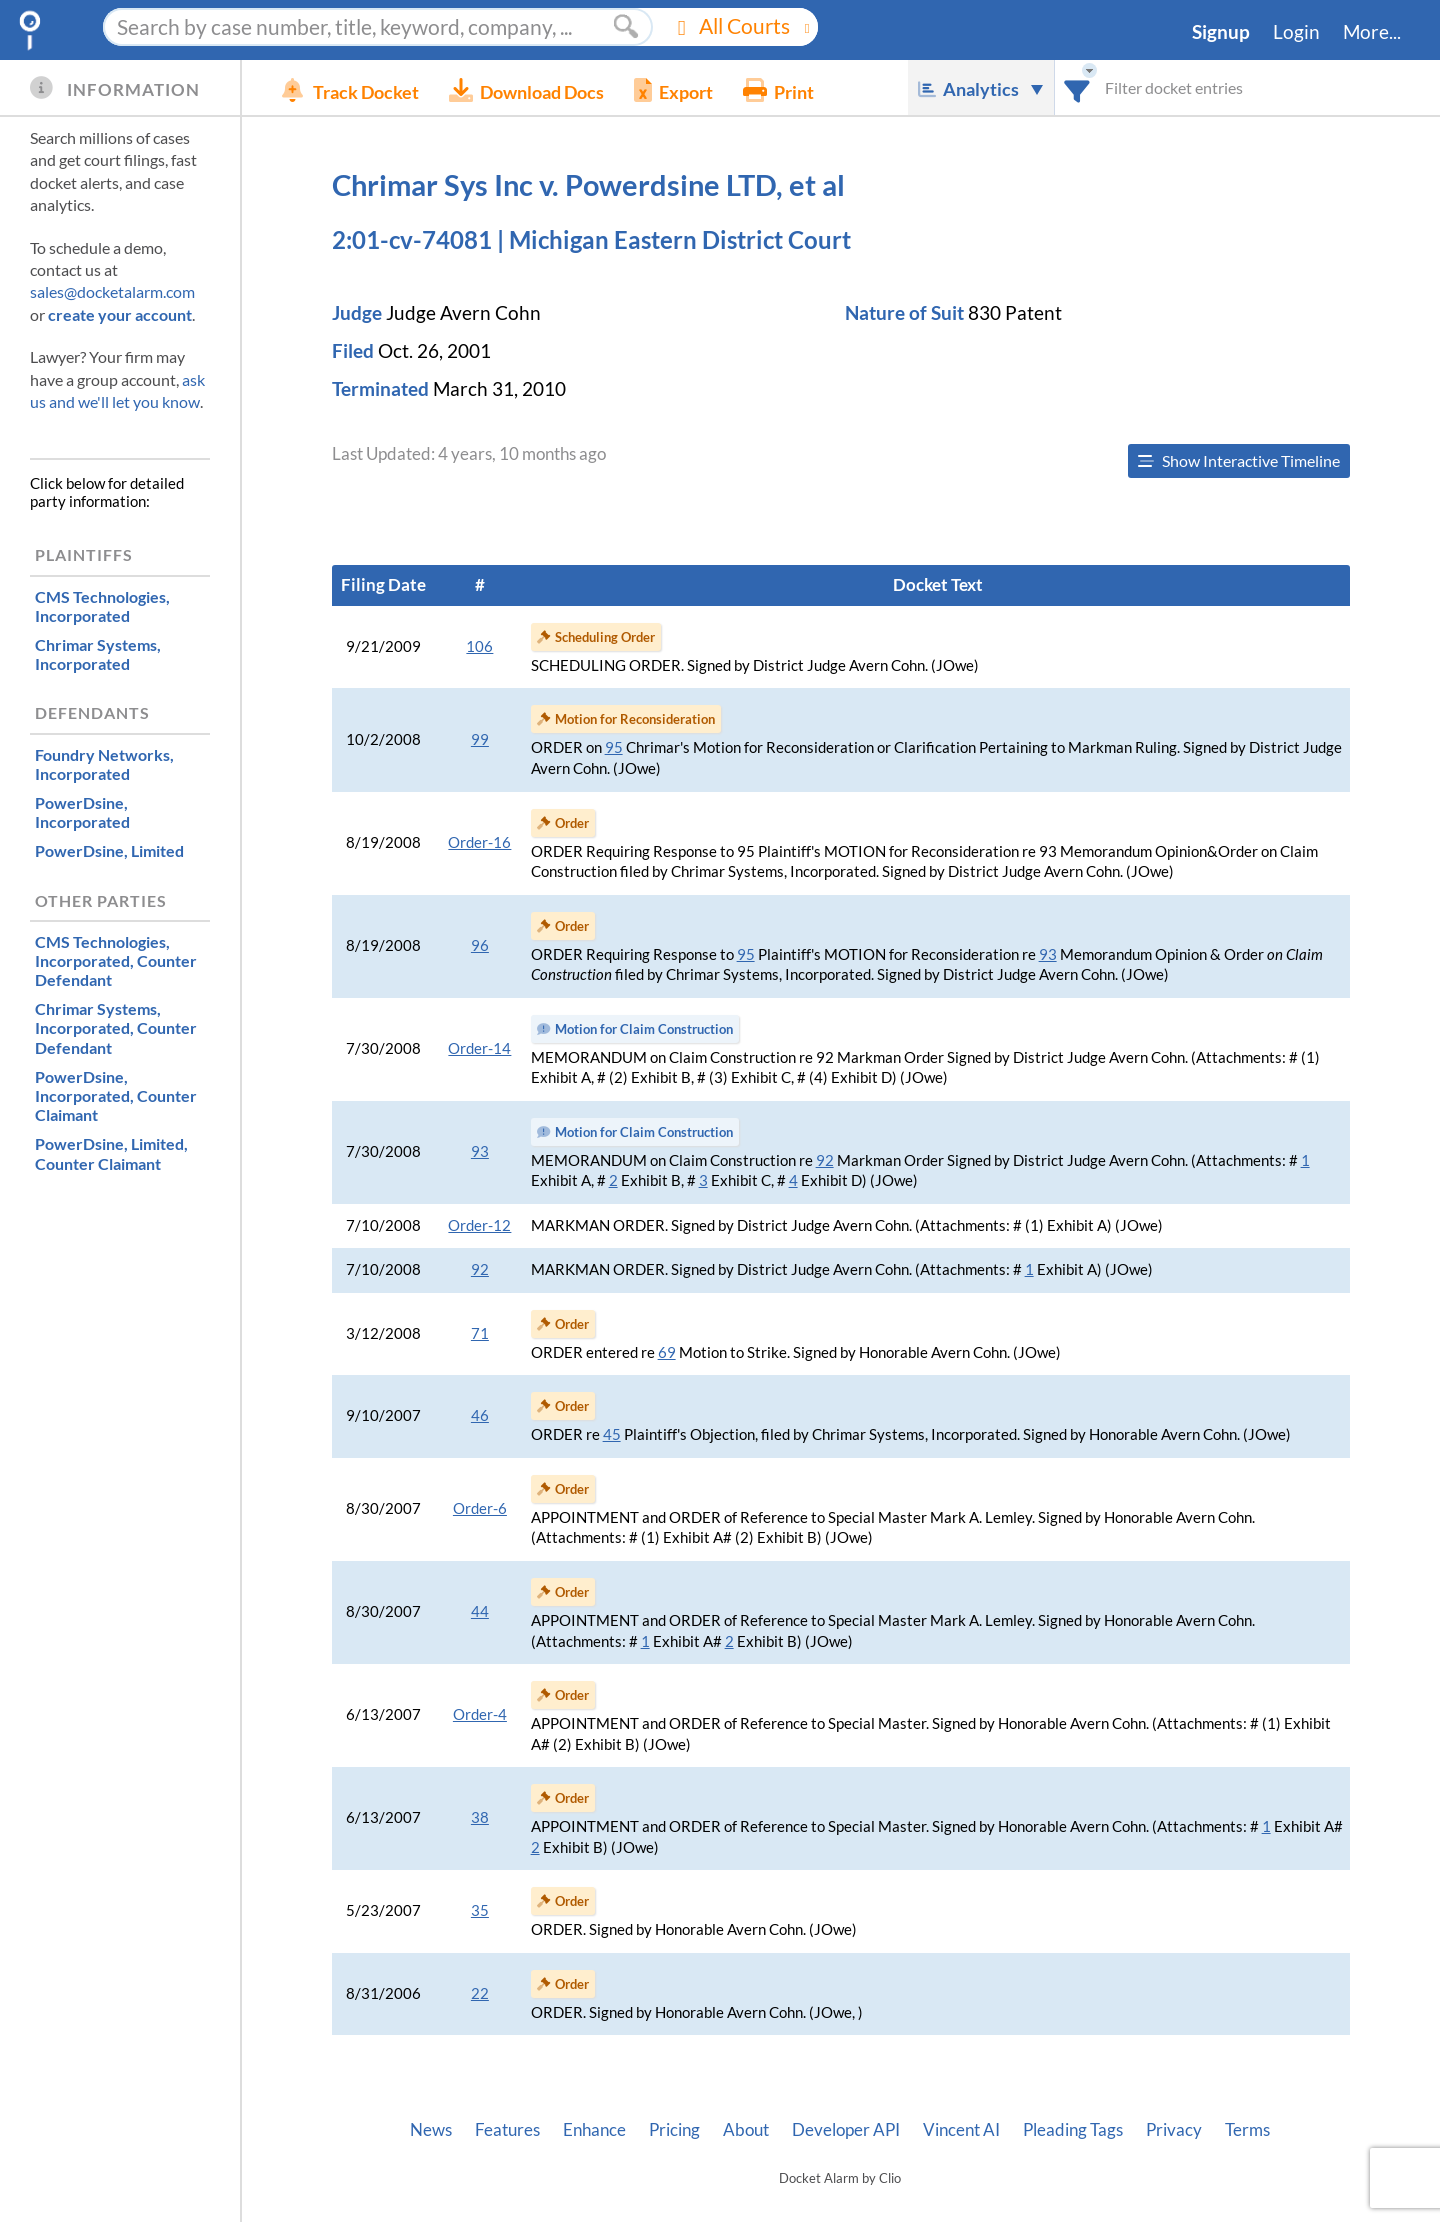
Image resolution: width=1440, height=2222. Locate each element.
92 (825, 1160)
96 (480, 945)
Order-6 (480, 1508)
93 (1048, 954)
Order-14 (479, 1048)
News (431, 2130)
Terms (1247, 2130)
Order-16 (479, 842)
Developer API (846, 2130)
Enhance (594, 2130)
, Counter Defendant (116, 960)
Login (1296, 32)
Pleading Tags (1073, 2130)
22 (480, 1993)
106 (479, 646)
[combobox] (1077, 87)
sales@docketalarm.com (112, 291)
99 (480, 739)
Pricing (674, 2130)
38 (480, 1817)
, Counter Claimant (116, 1095)
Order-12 (479, 1225)
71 (480, 1333)
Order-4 (480, 1714)
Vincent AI (961, 2130)
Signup (1221, 32)
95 (614, 747)
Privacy (1174, 2130)
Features (507, 2130)
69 (667, 1352)
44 (480, 1611)
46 (480, 1415)
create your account (120, 314)
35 (480, 1910)
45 (612, 1434)
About (746, 2130)
